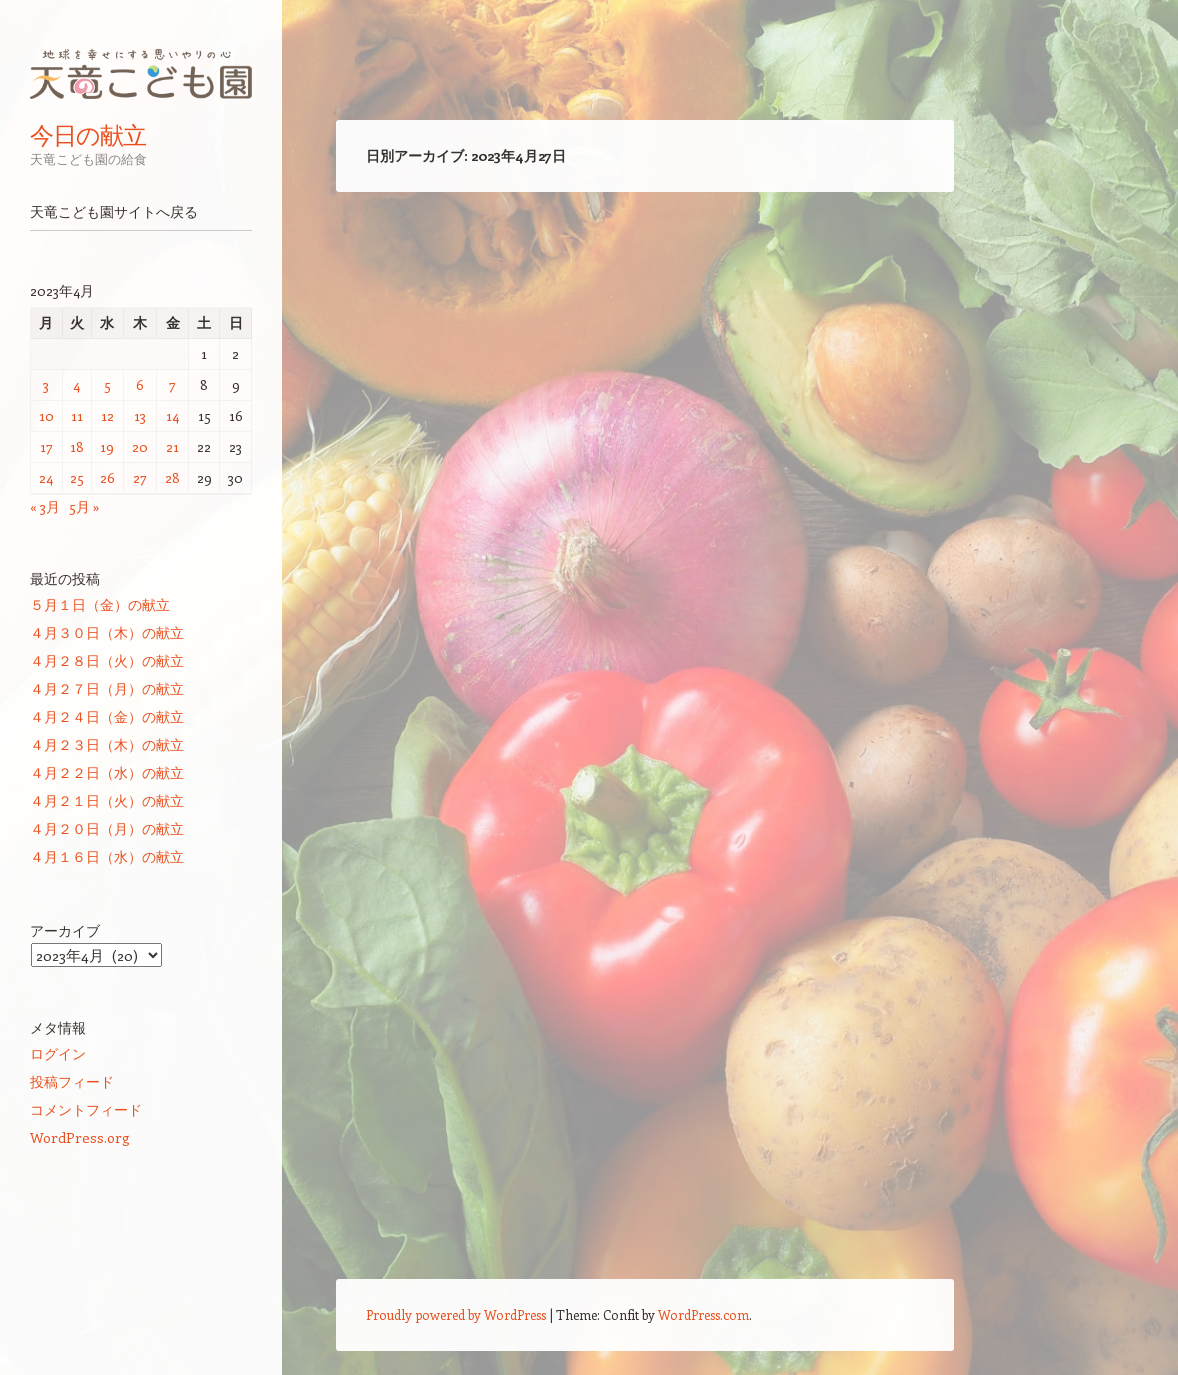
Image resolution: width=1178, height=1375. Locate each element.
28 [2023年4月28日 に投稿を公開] (172, 477)
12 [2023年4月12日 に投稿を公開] (107, 415)
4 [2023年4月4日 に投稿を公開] (76, 384)
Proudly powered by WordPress (456, 1314)
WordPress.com (703, 1314)
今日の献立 (88, 135)
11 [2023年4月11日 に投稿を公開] (77, 415)
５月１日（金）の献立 (100, 604)
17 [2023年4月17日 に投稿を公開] (46, 446)
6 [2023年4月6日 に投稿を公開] (140, 384)
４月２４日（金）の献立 (107, 716)
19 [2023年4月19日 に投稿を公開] (107, 446)
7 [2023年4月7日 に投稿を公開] (172, 384)
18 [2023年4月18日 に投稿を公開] (77, 446)
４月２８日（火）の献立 (107, 660)
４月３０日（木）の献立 (107, 632)
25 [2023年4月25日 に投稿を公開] (77, 477)
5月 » (84, 506)
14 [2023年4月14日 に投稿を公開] (172, 415)
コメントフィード (86, 1109)
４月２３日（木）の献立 (107, 744)
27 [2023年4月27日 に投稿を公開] (140, 477)
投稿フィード (72, 1081)
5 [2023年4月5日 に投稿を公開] (107, 384)
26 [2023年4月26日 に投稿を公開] (107, 477)
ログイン (58, 1053)
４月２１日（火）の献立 (107, 800)
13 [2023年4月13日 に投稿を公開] (140, 415)
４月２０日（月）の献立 (107, 828)
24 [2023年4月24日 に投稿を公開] (46, 477)
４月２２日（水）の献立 (107, 772)
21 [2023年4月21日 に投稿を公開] (172, 446)
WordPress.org (80, 1137)
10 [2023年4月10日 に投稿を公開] (46, 415)
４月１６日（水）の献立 (107, 856)
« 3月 (45, 506)
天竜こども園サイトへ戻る (114, 212)
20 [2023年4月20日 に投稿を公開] (140, 446)
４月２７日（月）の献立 (107, 688)
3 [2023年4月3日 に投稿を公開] (46, 384)
